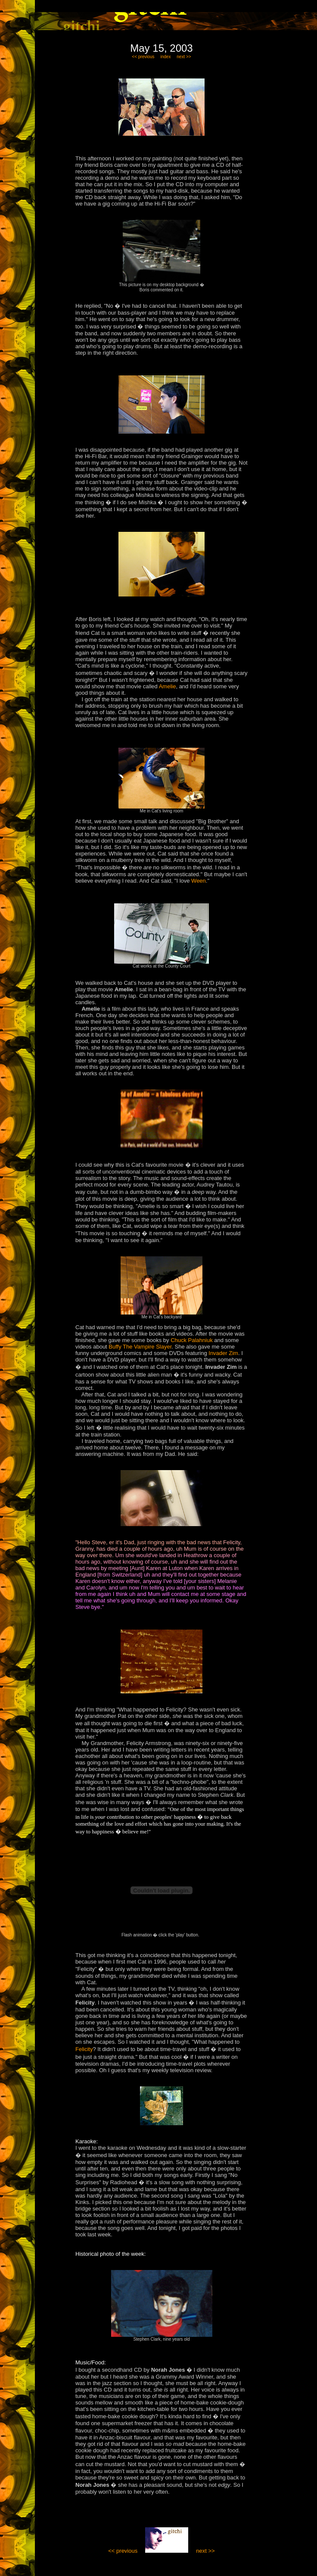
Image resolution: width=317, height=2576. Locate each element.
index (166, 56)
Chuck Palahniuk (192, 1340)
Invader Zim (223, 1353)
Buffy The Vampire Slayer (140, 1346)
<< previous (143, 56)
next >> (184, 56)
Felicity (84, 2049)
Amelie (167, 686)
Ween (198, 880)
